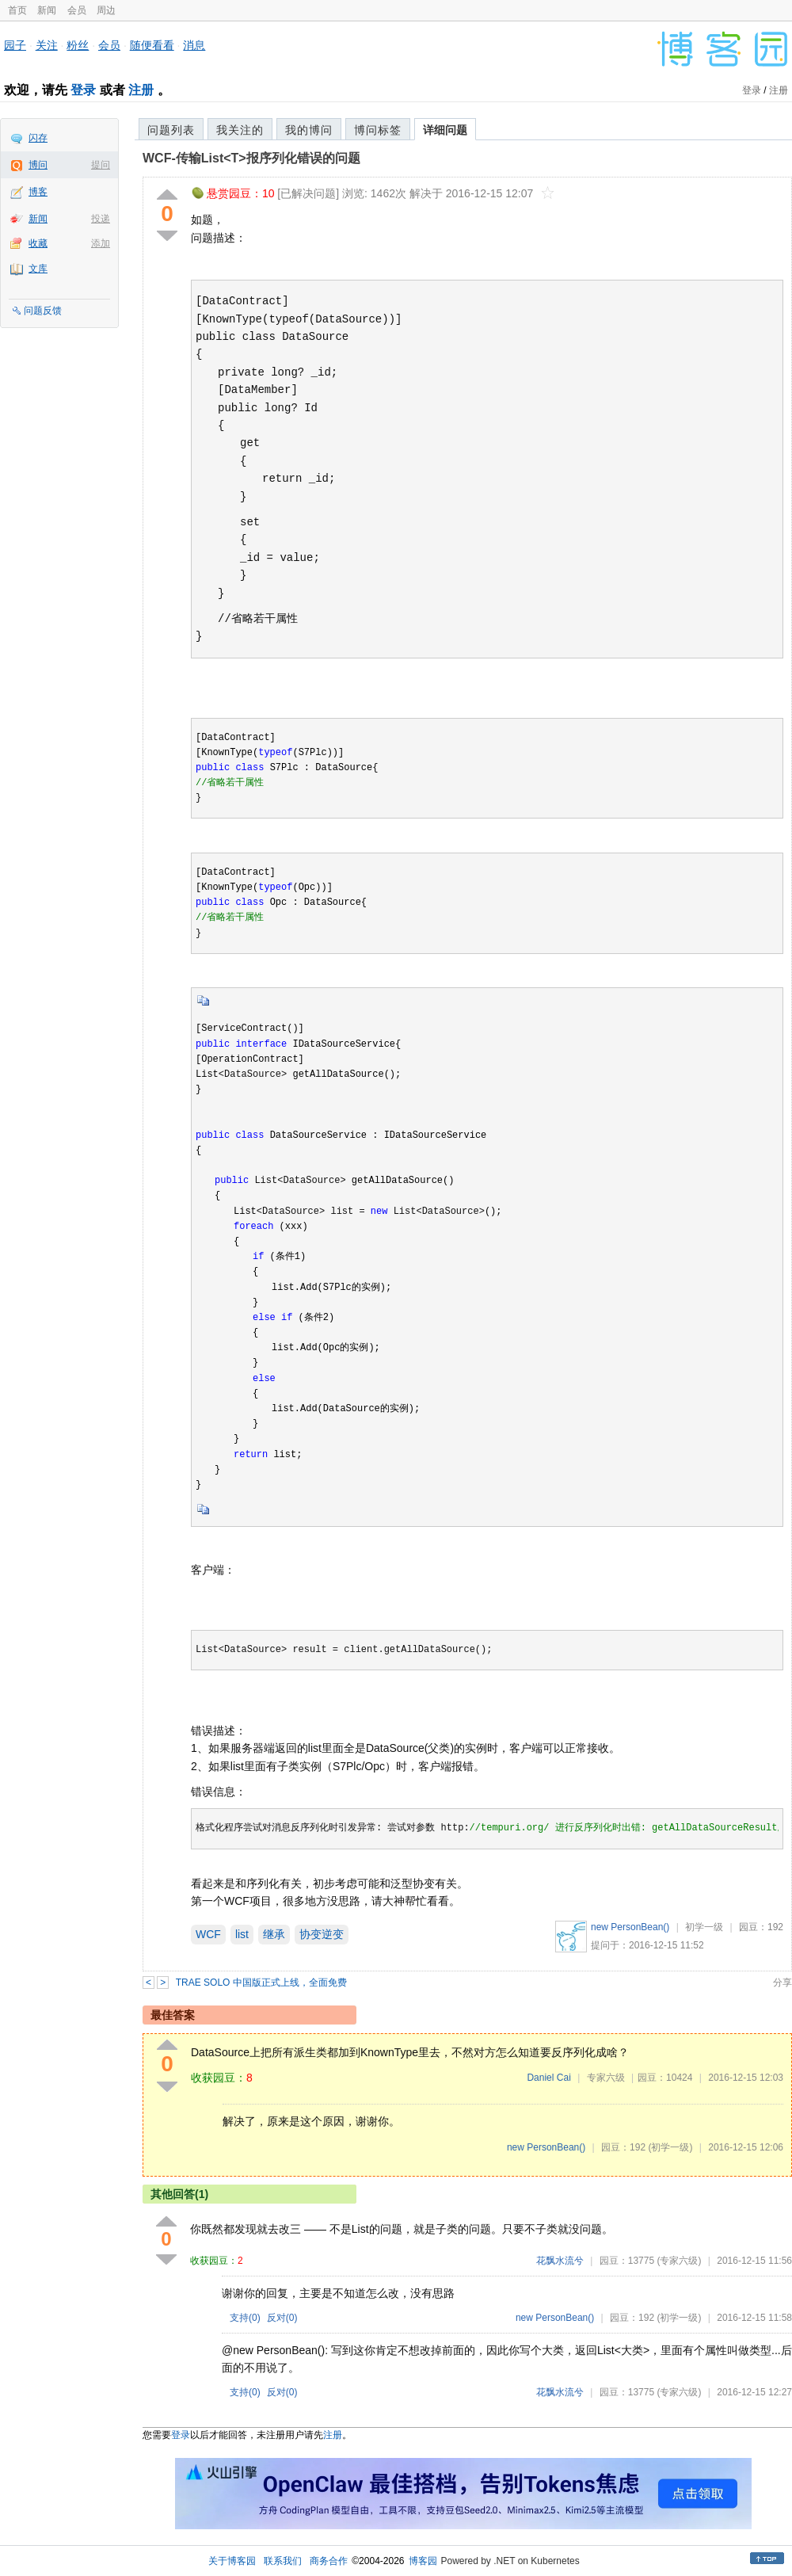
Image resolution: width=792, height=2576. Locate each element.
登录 (83, 90)
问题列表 (171, 130)
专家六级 (606, 2077)
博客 (38, 191)
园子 (15, 45)
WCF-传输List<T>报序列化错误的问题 (251, 158)
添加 (100, 243)
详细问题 (445, 130)
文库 (38, 268)
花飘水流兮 (560, 2260)
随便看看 (152, 45)
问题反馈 (43, 310)
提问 (100, 164)
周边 (106, 10)
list (242, 1934)
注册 (141, 90)
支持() (245, 2317)
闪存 (38, 137)
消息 (194, 45)
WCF (208, 1934)
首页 (17, 10)
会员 (76, 10)
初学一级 (704, 1927)
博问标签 (378, 130)
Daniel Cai (548, 2077)
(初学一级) (670, 2147)
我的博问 (309, 130)
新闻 (46, 10)
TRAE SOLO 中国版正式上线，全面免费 (261, 1982)
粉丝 (78, 45)
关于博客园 (232, 2560)
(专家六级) (679, 2260)
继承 (274, 1934)
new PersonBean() (630, 1927)
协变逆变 (321, 1934)
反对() (282, 2317)
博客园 (423, 2560)
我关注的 (240, 130)
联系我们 (283, 2560)
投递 (100, 218)
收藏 (38, 243)
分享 (782, 1982)
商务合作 (329, 2560)
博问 (38, 164)
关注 (47, 45)
